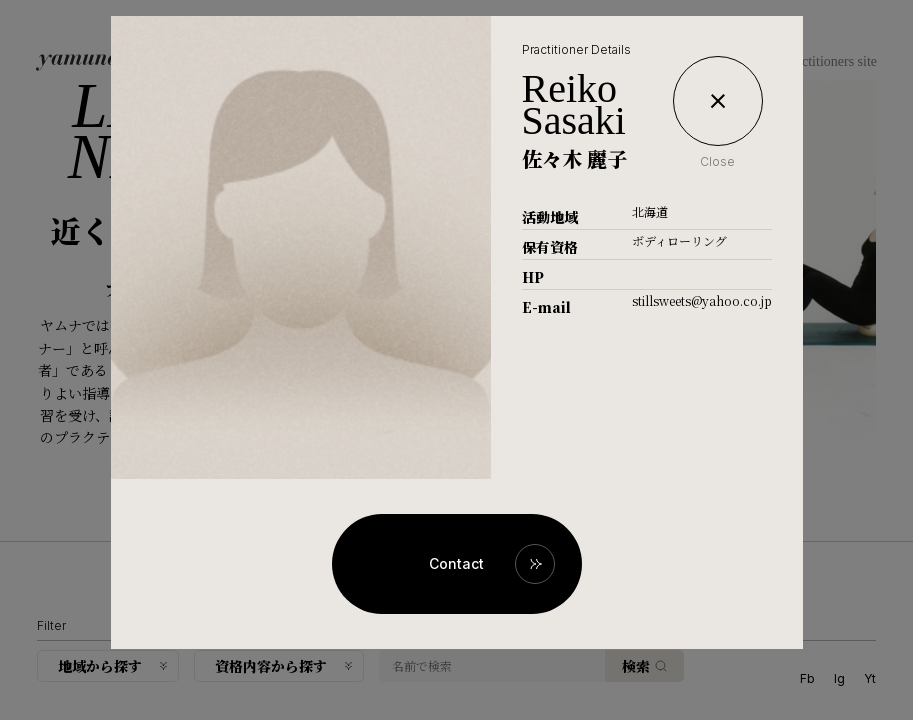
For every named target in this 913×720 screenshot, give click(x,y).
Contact (456, 563)
